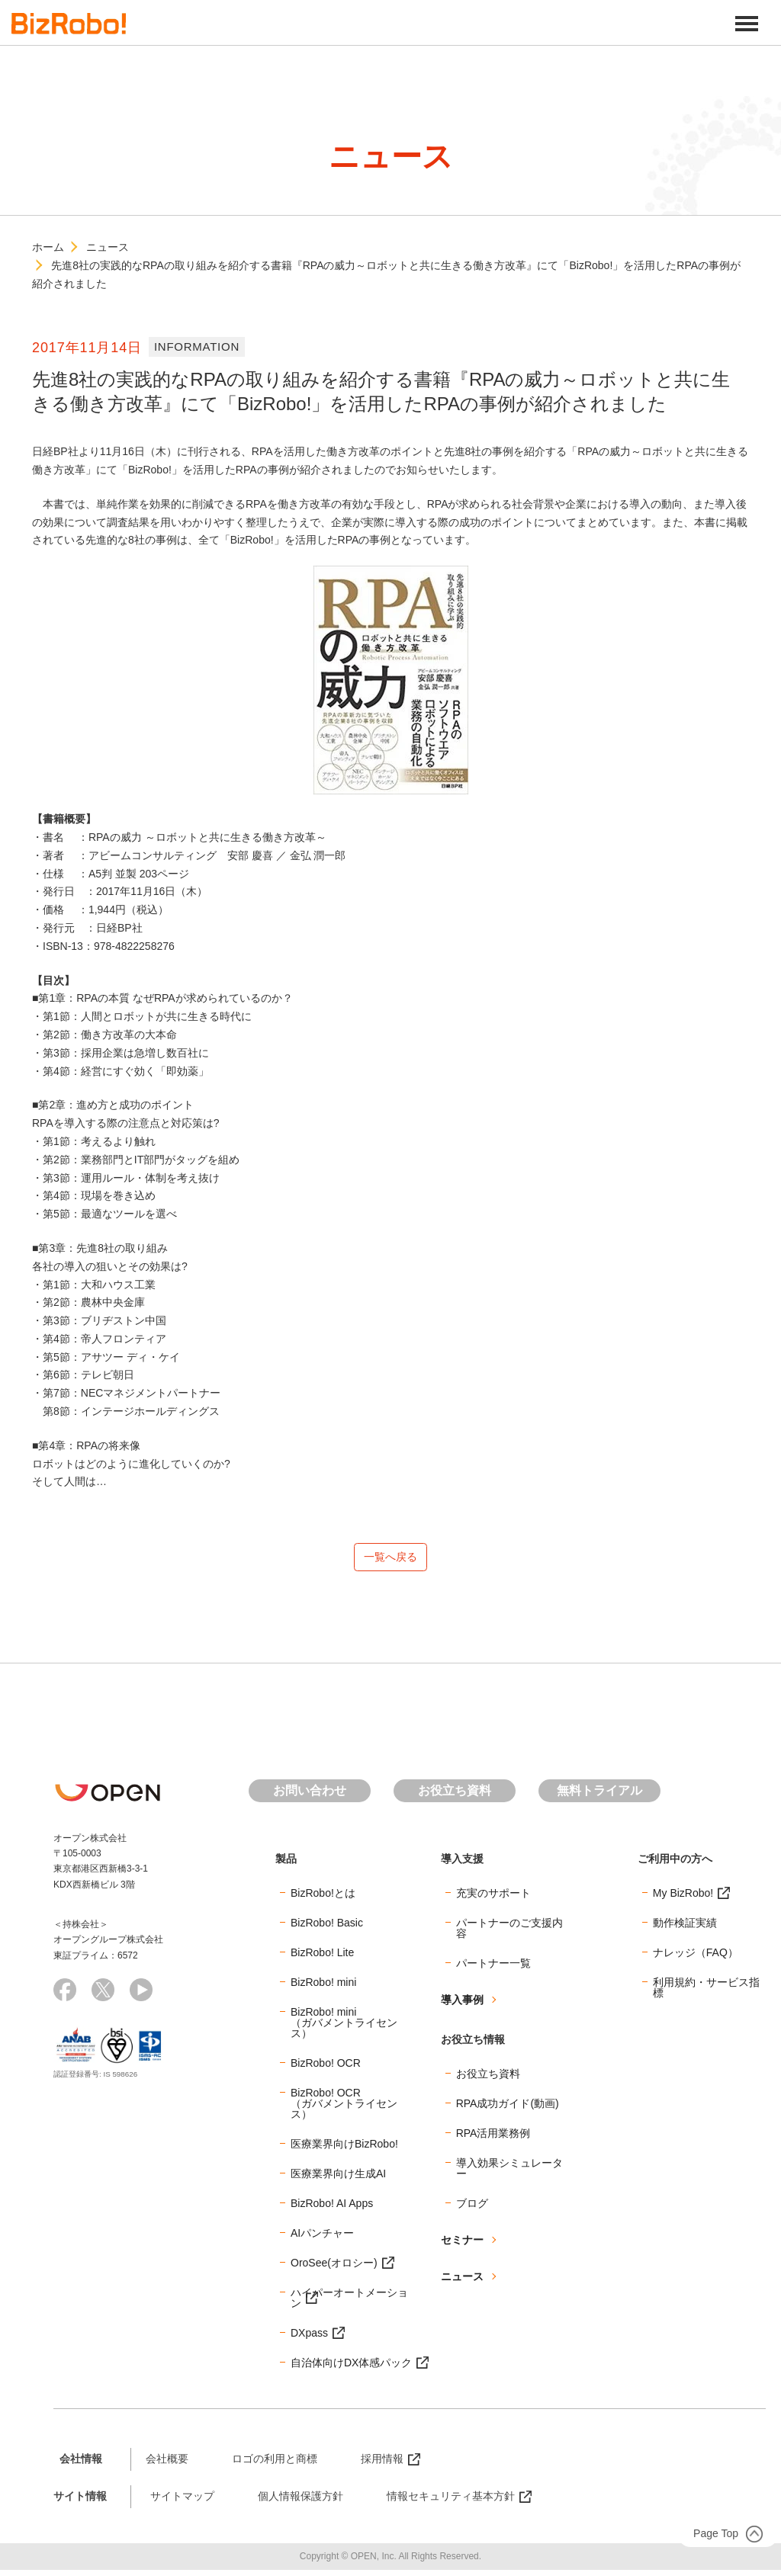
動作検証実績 (685, 1928)
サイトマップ (182, 2501)
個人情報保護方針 (300, 2501)
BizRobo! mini (323, 1987)
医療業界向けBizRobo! (344, 2149)
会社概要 (167, 2464)
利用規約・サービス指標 (706, 1992)
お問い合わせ (309, 1795)
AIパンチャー (322, 2238)
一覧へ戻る (390, 1559)
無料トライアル (599, 1795)
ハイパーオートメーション (349, 2303)
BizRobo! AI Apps (332, 2208)
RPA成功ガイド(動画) (507, 2109)
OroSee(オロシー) (334, 2268)
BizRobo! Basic (327, 1928)
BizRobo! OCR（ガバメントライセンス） (344, 2108)
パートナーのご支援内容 (509, 1933)
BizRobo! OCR (326, 2068)
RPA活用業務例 (493, 2138)
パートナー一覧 (493, 1968)
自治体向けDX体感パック (351, 2368)
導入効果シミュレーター (509, 2173)
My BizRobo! (683, 1898)
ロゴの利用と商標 (274, 2464)
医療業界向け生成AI (338, 2179)
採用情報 (382, 2464)
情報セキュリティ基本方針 (451, 2501)
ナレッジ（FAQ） (695, 1958)
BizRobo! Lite (322, 1958)
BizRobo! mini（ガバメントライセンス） (344, 2028)
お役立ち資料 (454, 1795)
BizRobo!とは (323, 1898)
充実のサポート (493, 1898)
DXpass (309, 2338)
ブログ (472, 2208)
